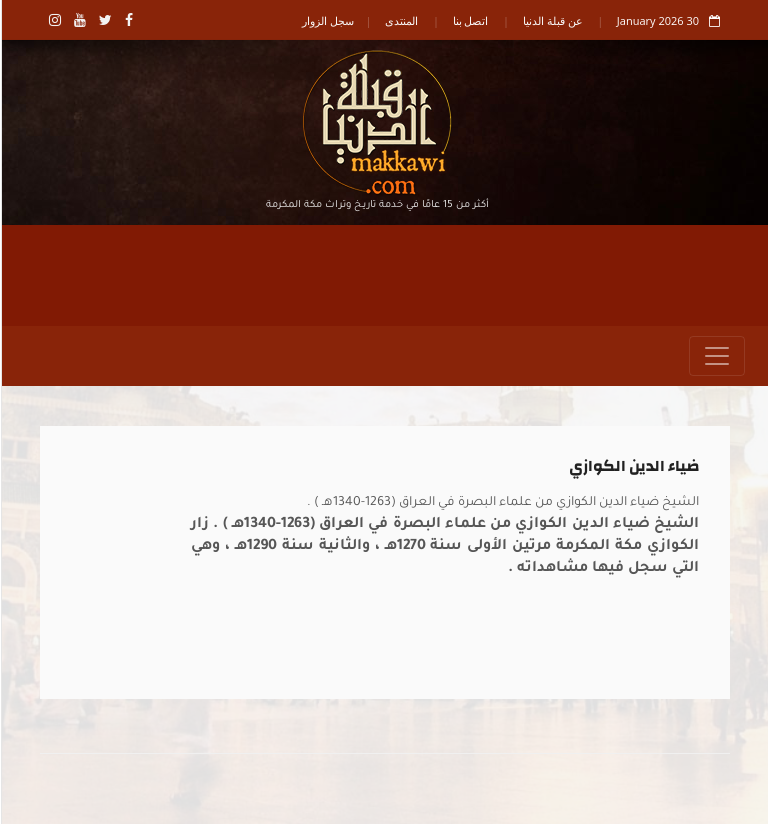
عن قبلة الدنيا (552, 20)
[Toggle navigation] (716, 356)
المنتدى (400, 20)
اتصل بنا (470, 20)
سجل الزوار (327, 20)
